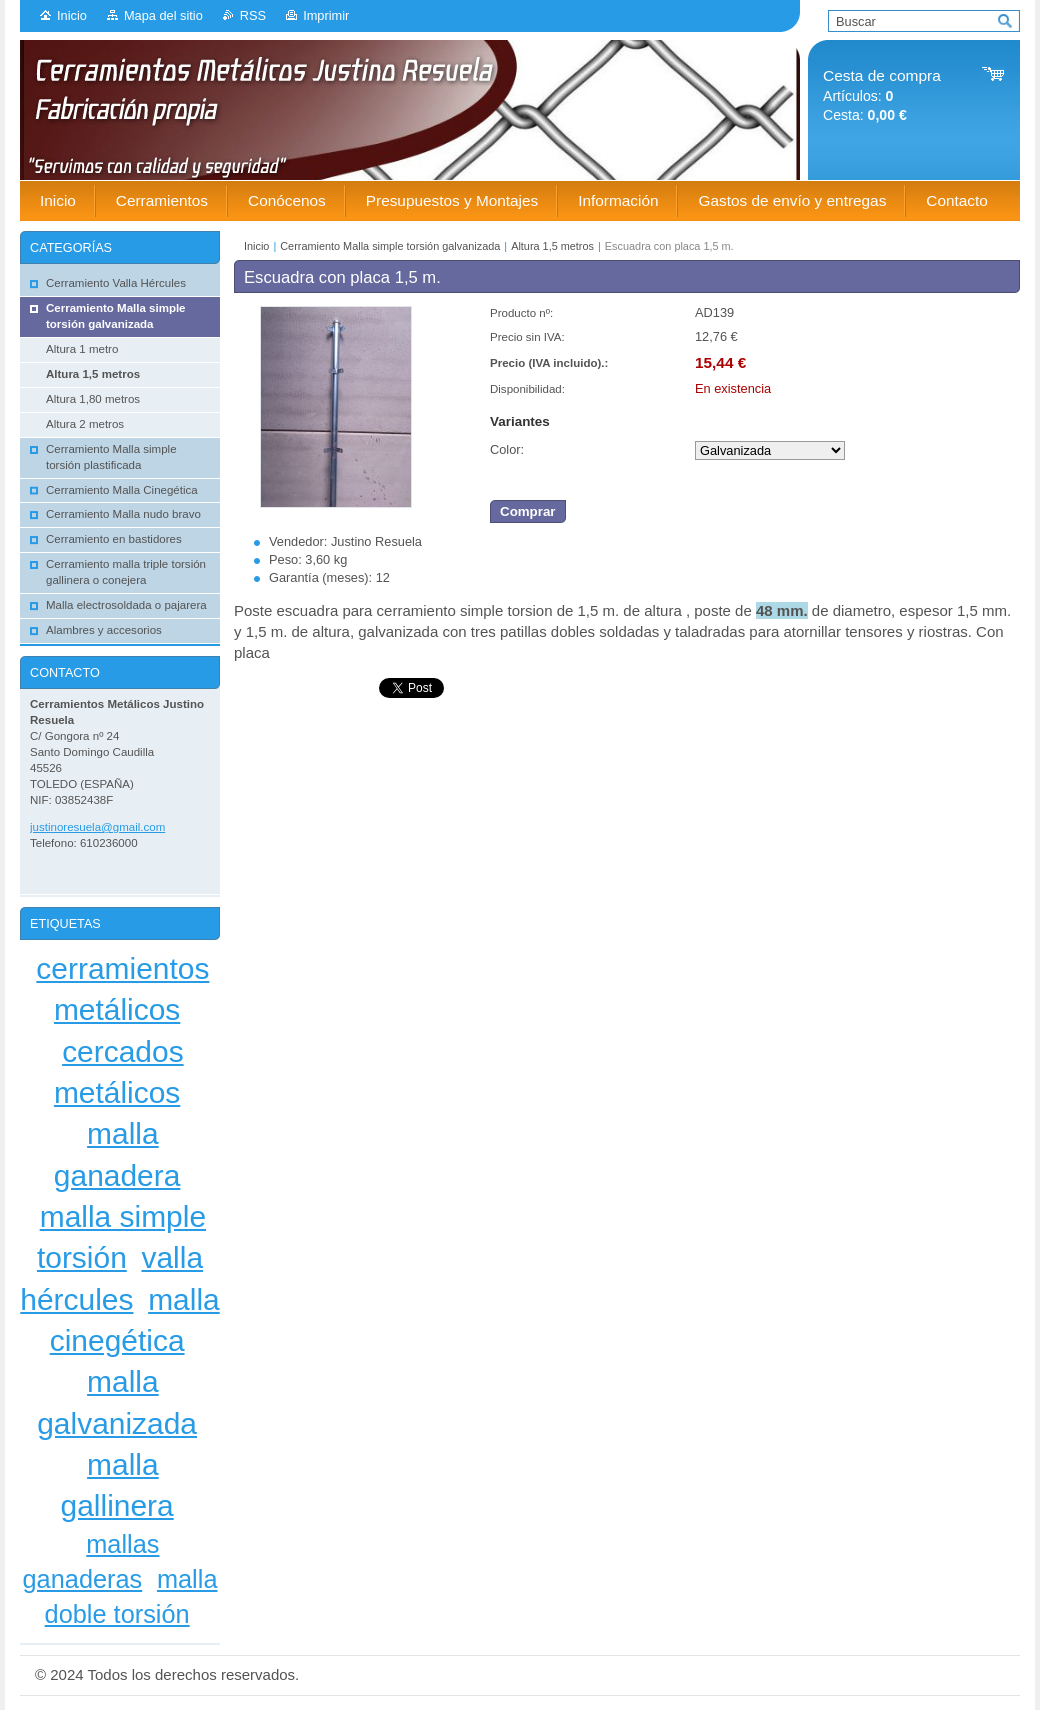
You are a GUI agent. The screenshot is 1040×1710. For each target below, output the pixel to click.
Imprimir (326, 15)
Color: (507, 449)
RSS (253, 15)
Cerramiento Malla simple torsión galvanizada (390, 246)
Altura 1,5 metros (552, 246)
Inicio (72, 15)
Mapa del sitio (163, 15)
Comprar (528, 511)
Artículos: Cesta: (882, 95)
